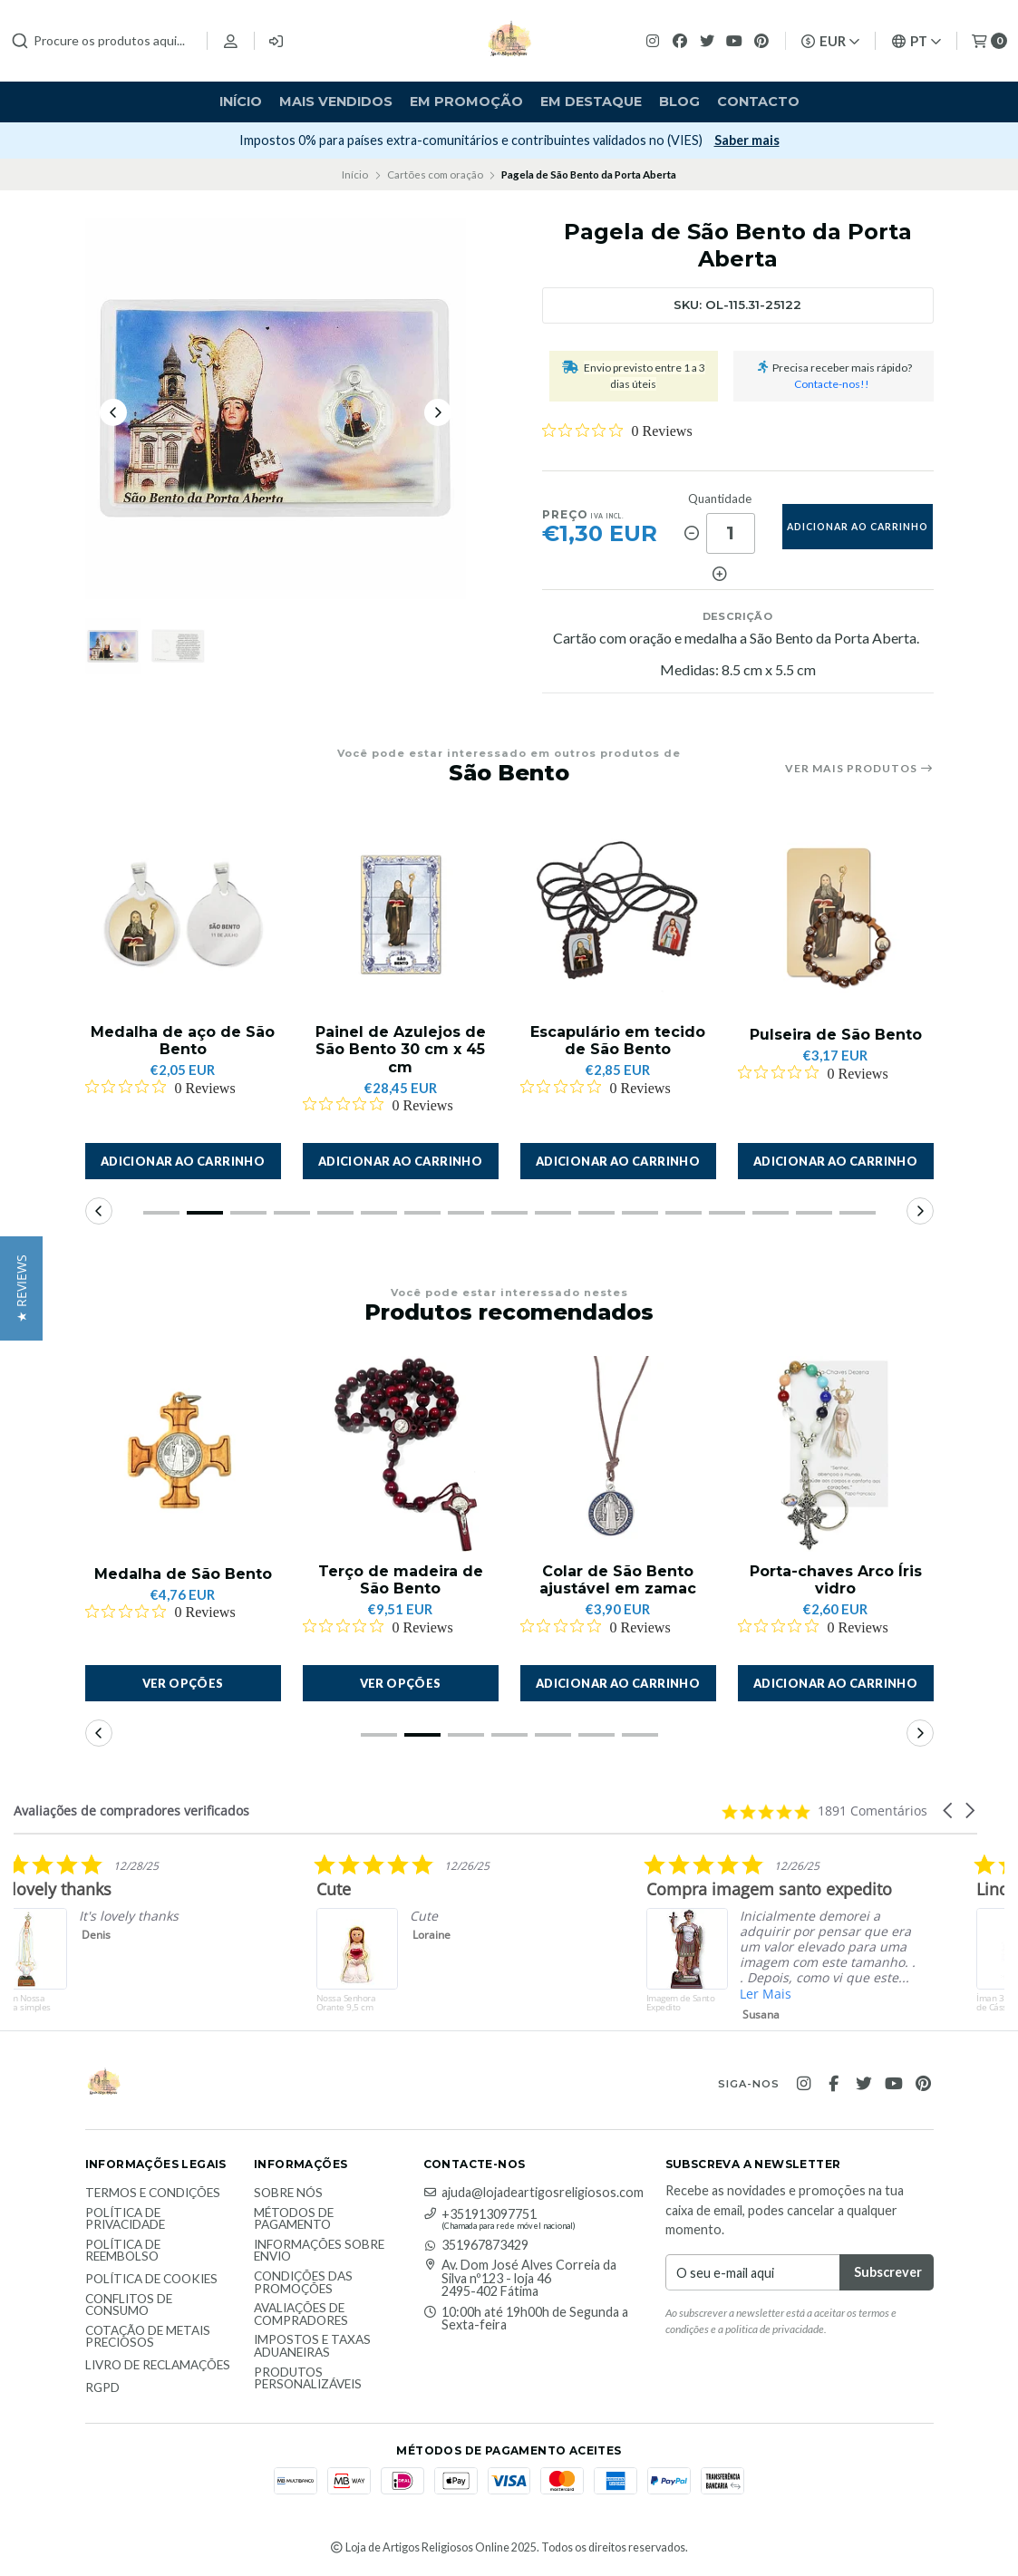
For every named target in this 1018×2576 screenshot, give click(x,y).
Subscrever (126, 140)
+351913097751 (480, 2214)
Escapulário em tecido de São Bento (617, 1040)
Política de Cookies (151, 2279)
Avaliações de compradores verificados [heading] (131, 1810)
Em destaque (591, 101)
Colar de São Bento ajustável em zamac (617, 1580)
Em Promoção (466, 101)
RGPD (102, 2388)
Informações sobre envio (319, 2251)
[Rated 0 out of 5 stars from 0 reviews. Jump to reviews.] (617, 430)
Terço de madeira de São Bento (400, 1580)
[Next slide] (437, 412)
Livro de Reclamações (157, 2365)
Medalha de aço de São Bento (183, 1040)
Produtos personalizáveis (308, 2379)
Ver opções (183, 1683)
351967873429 (475, 2245)
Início (240, 101)
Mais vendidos (336, 101)
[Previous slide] (113, 412)
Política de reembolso (122, 2251)
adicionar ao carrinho (857, 526)
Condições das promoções (303, 2283)
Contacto (758, 101)
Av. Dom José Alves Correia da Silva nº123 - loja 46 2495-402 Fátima (519, 2278)
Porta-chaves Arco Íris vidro (836, 1580)
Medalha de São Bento (183, 1574)
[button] (183, 1161)
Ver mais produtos (859, 768)
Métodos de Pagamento (294, 2219)
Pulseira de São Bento (836, 1034)
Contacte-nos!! (831, 384)
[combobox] (101, 41)
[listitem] (295, 1941)
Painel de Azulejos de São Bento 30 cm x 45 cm (400, 1049)
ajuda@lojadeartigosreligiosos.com (533, 2192)
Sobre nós (288, 2193)
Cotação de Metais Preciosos (147, 2337)
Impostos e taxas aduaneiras (312, 2346)
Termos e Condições (152, 2193)
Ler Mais (939, 1993)
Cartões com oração (435, 174)
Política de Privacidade (125, 2219)
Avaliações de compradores (301, 2314)
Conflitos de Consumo (128, 2305)
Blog (679, 101)
